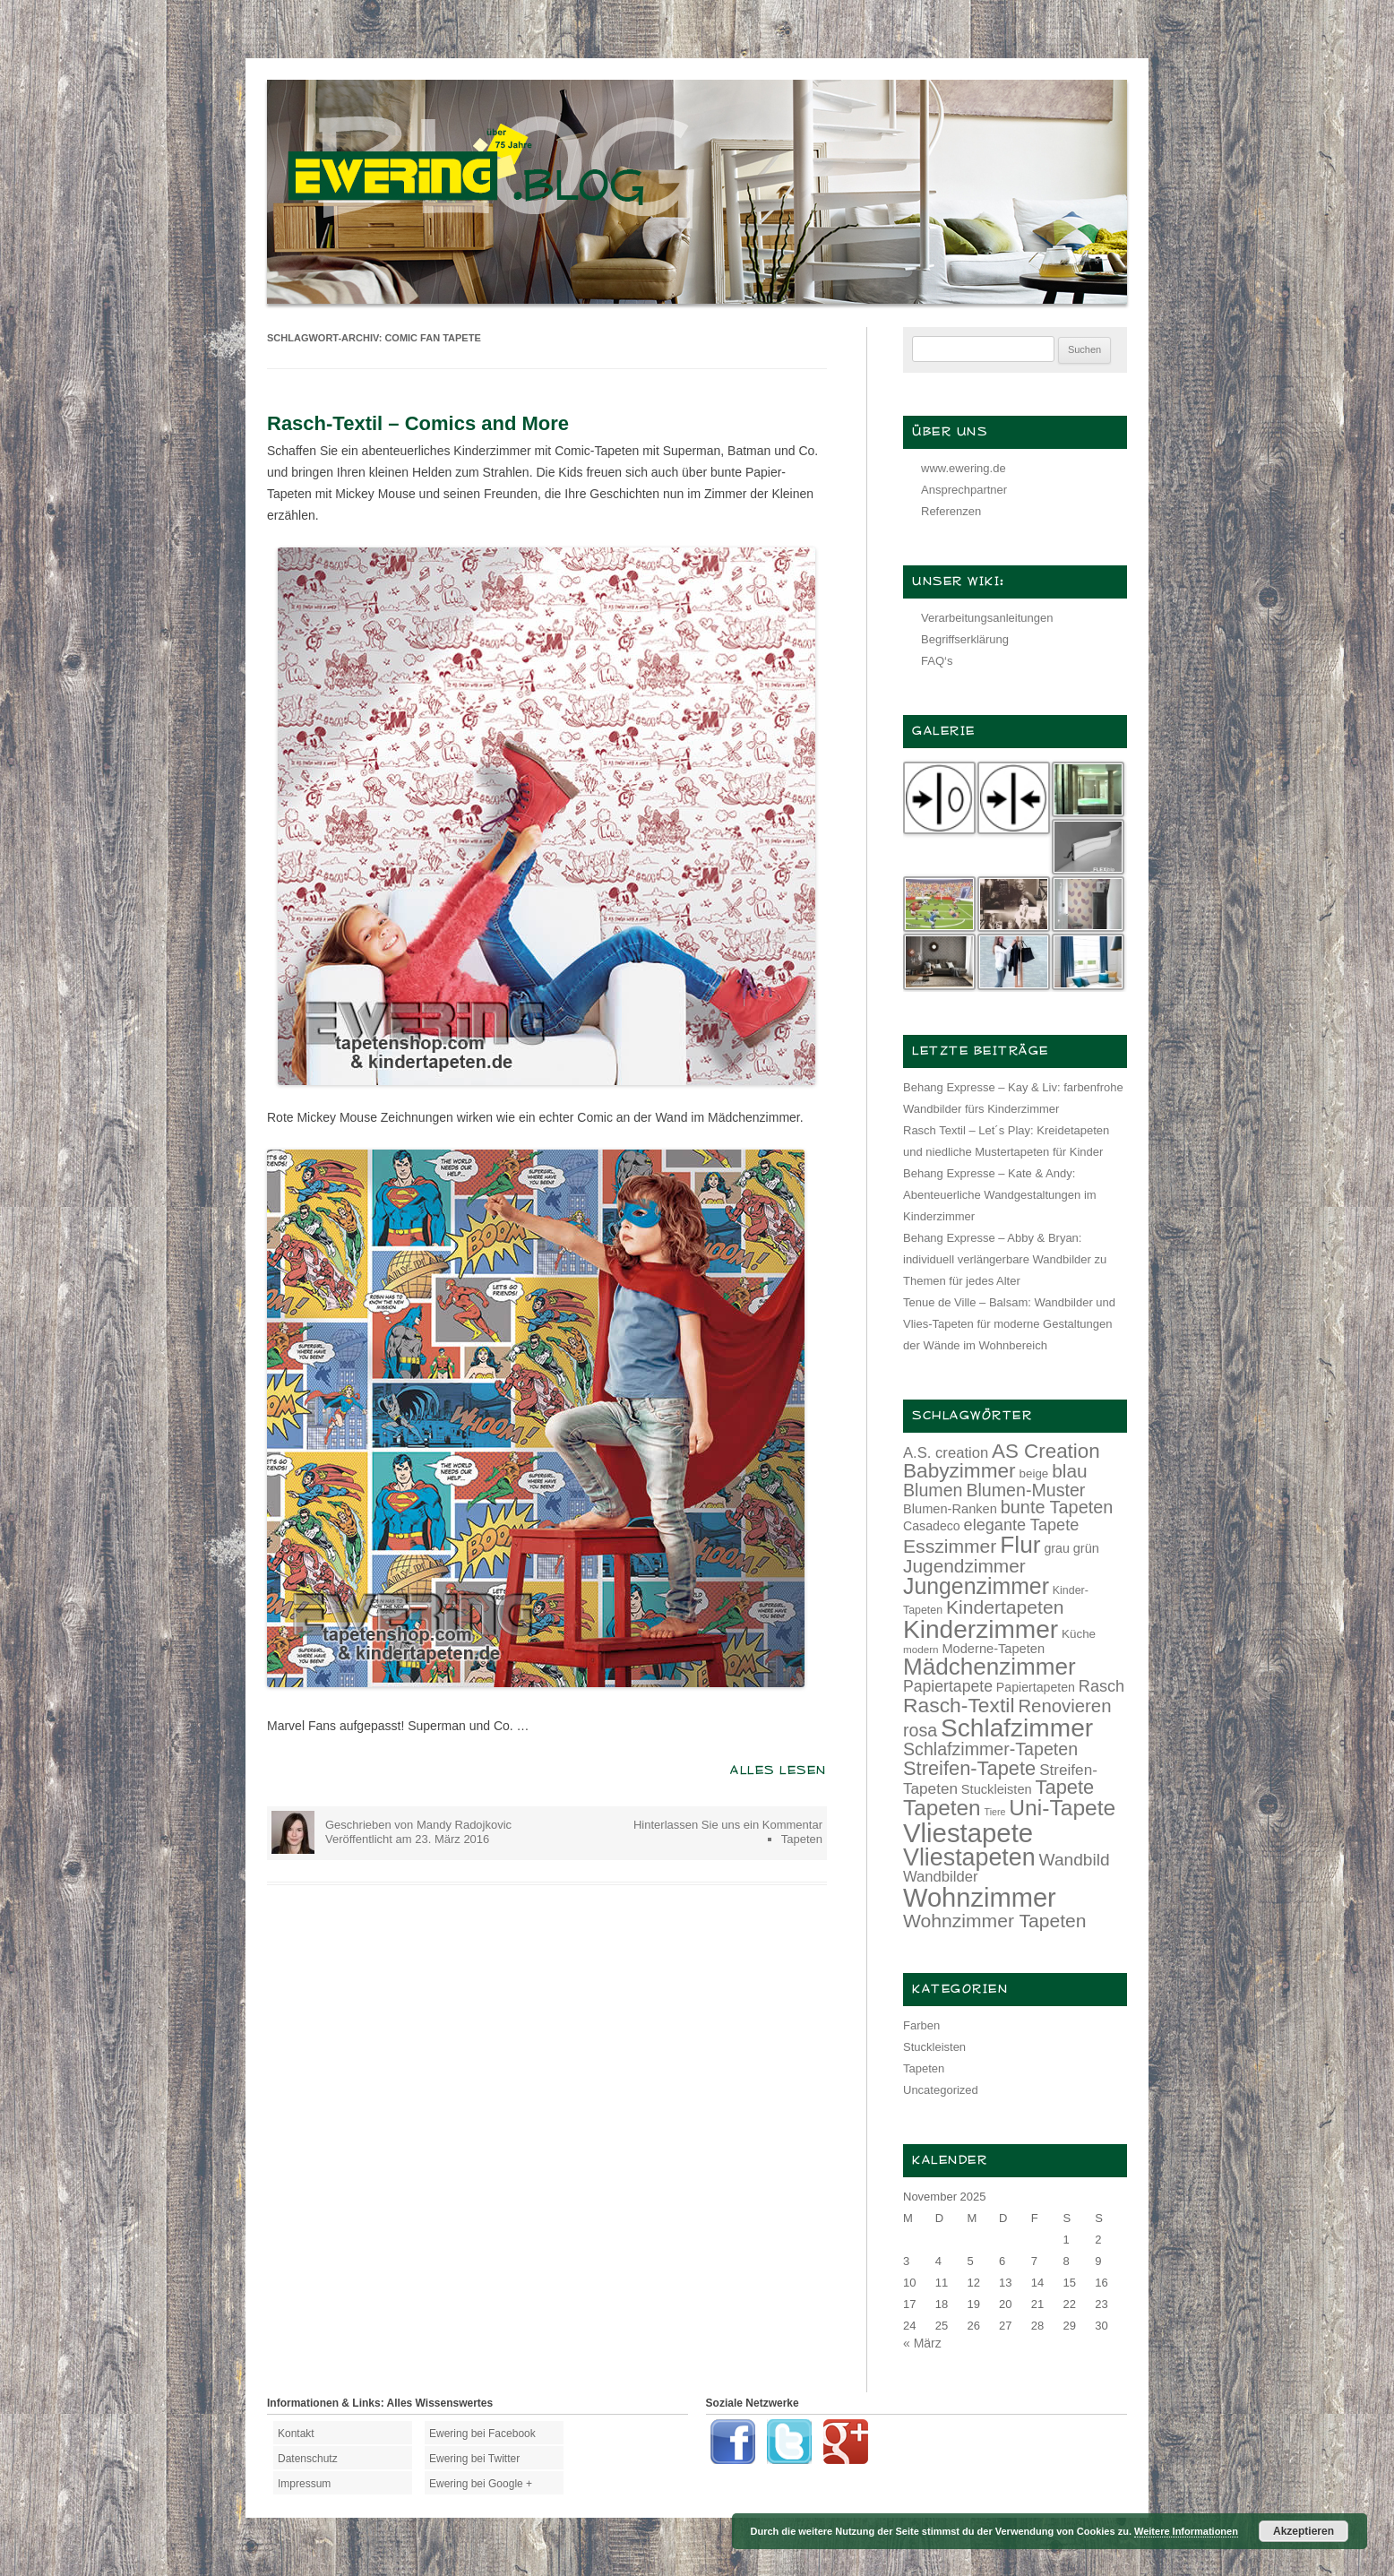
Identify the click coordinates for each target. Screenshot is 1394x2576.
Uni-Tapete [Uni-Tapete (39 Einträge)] (1062, 1808)
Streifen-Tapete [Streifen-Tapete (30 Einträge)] (969, 1768)
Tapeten (801, 1839)
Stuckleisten (934, 2047)
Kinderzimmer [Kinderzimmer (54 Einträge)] (980, 1629)
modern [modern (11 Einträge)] (921, 1649)
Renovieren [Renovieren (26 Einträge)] (1064, 1706)
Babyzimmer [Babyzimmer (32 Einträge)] (959, 1471)
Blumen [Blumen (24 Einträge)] (933, 1490)
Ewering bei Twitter (474, 2458)
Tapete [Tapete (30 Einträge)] (1065, 1787)
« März (922, 2343)
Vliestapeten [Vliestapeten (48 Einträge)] (969, 1857)
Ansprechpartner (964, 489)
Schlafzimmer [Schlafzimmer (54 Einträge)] (1017, 1728)
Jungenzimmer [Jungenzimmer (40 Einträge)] (976, 1586)
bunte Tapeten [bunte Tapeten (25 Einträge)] (1057, 1507)
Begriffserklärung (965, 639)
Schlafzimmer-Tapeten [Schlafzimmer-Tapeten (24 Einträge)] (990, 1749)
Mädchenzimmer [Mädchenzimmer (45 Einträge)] (989, 1666)
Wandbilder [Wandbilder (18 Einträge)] (940, 1876)
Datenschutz (308, 2458)
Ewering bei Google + (480, 2483)
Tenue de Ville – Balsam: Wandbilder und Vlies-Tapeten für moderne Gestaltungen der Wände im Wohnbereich (1009, 1324)
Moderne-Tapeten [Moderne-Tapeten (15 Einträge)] (993, 1648)
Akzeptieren (1303, 2531)
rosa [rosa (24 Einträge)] (920, 1730)
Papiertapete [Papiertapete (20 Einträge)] (948, 1686)
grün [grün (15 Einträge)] (1086, 1548)
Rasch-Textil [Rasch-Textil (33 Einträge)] (959, 1705)
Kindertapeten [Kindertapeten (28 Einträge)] (1004, 1607)
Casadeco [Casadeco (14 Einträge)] (931, 1526)
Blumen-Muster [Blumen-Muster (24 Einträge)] (1025, 1490)
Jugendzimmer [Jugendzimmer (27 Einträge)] (964, 1565)
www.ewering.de (963, 468)
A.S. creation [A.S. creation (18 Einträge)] (945, 1452)
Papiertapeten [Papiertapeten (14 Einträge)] (1035, 1687)
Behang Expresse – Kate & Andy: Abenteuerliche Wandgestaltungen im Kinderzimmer (1000, 1195)
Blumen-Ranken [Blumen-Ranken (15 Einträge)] (950, 1509)
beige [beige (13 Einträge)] (1034, 1473)
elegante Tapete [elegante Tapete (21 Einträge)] (1022, 1525)
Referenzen (951, 511)
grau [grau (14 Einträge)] (1057, 1548)
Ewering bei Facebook (482, 2433)
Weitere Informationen (1186, 2531)
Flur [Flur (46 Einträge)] (1020, 1544)
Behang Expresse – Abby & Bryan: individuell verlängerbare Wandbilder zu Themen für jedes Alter (1004, 1259)
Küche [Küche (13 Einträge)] (1079, 1634)
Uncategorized (940, 2090)
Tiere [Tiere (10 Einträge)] (995, 1811)
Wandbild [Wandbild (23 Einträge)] (1074, 1859)
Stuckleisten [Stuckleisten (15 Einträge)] (996, 1789)
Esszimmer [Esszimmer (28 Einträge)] (949, 1546)
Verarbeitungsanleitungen (987, 618)
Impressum (304, 2483)
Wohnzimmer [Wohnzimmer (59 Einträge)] (979, 1897)
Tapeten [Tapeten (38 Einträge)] (942, 1808)
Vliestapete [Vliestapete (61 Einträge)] (968, 1833)
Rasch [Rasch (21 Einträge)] (1101, 1686)
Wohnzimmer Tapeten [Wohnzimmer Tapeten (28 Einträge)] (995, 1920)
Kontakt (296, 2433)
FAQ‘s (936, 661)
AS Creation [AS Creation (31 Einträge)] (1046, 1451)
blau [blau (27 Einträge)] (1069, 1470)
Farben (921, 2025)
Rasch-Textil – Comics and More (418, 423)
